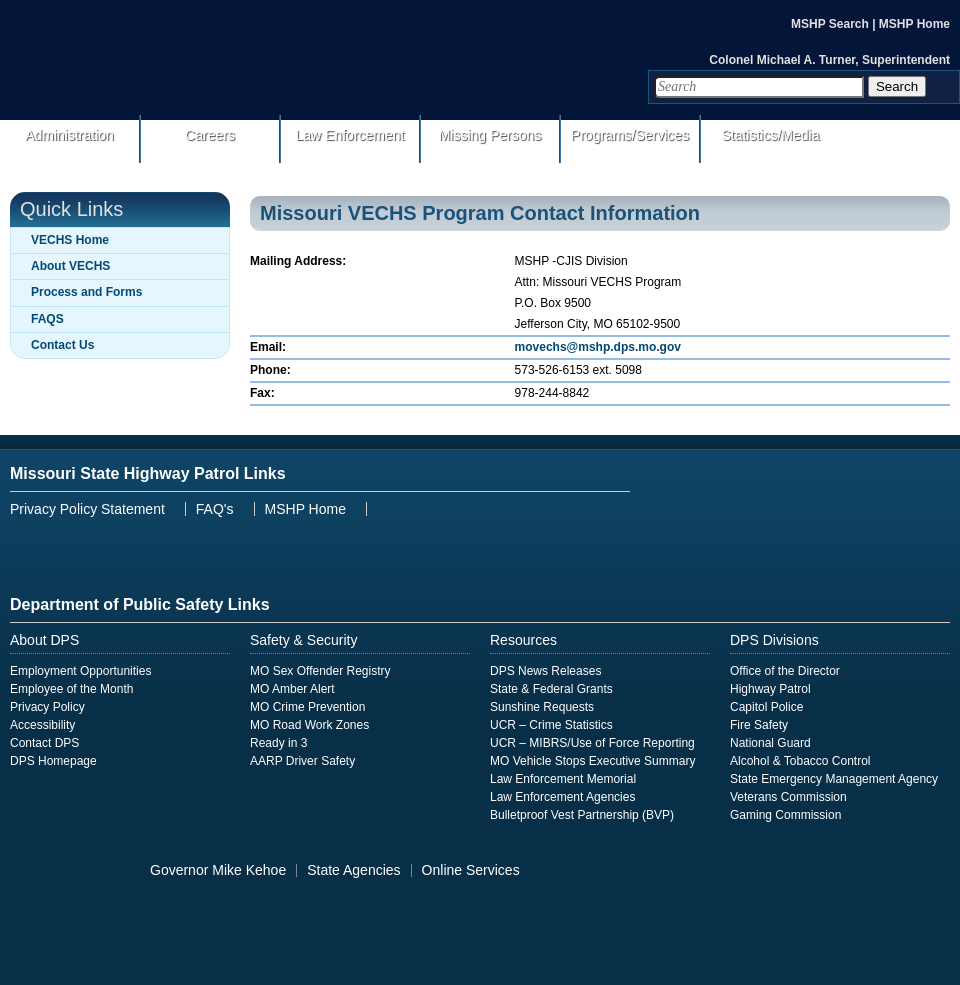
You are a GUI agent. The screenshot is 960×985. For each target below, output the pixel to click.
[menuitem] (480, 143)
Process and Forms (86, 292)
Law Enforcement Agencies (562, 797)
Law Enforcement (350, 135)
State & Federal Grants (551, 689)
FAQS (47, 319)
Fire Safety (759, 725)
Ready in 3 (278, 743)
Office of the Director (785, 671)
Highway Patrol (770, 689)
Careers (210, 135)
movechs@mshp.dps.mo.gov (598, 347)
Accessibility (42, 725)
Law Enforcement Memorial (563, 779)
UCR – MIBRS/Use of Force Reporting (592, 743)
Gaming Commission (785, 815)
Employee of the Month (71, 689)
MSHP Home (914, 24)
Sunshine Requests (542, 707)
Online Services (471, 870)
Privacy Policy (47, 707)
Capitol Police (766, 707)
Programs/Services (630, 135)
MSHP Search (831, 24)
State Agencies (353, 870)
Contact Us (62, 345)
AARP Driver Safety (302, 761)
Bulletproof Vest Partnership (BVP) (582, 815)
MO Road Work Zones (309, 725)
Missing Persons (490, 135)
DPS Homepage (53, 761)
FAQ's (215, 509)
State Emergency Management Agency (834, 779)
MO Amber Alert (292, 689)
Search (897, 86)
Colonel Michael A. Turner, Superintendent (829, 60)
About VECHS (70, 266)
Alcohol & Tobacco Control (800, 761)
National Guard (770, 743)
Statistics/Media (770, 135)
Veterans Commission (788, 797)
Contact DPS (44, 743)
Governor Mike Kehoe (218, 870)
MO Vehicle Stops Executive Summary (592, 761)
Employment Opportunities (80, 671)
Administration (69, 135)
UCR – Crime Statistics (551, 725)
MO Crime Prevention (307, 707)
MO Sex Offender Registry (320, 671)
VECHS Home (70, 240)
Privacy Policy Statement (87, 509)
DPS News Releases (545, 671)
